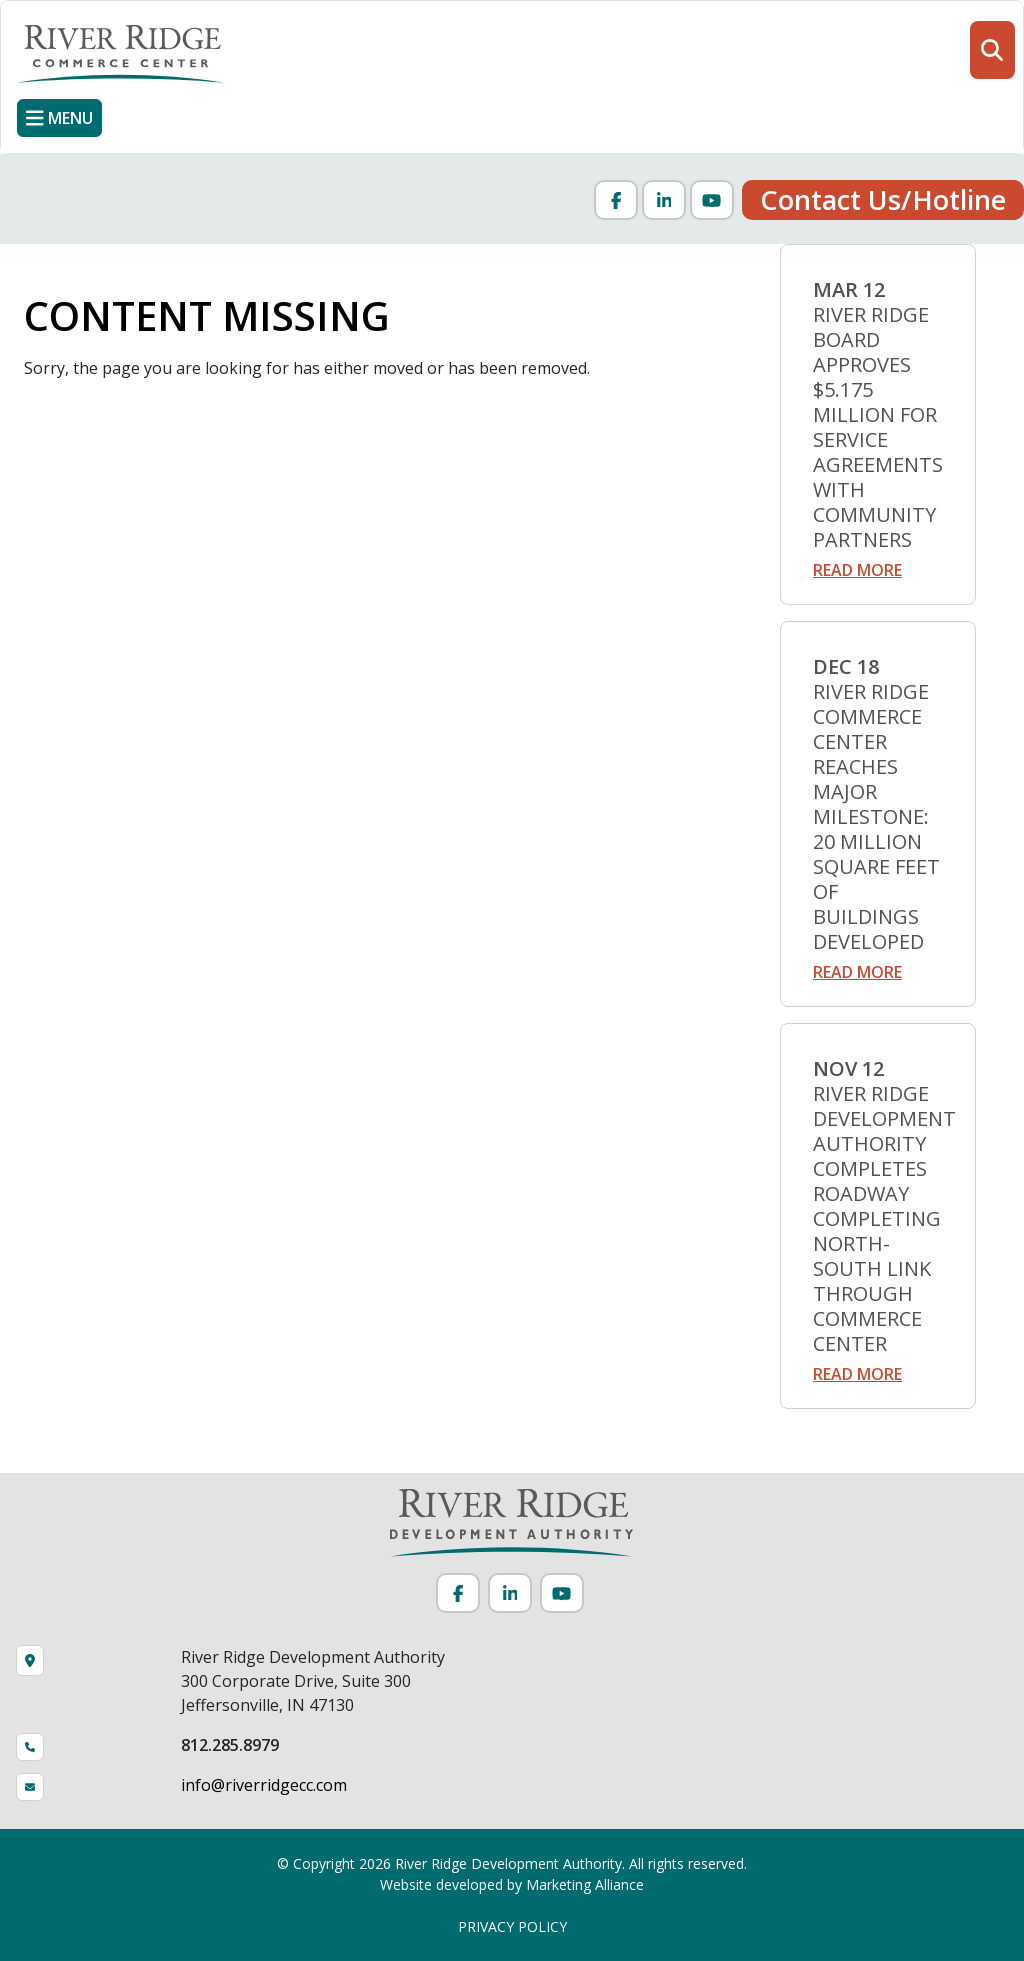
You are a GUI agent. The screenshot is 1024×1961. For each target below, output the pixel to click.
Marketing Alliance (585, 1884)
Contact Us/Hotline (883, 199)
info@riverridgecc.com (264, 1785)
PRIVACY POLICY (512, 1926)
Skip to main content (0, 17)
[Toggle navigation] (59, 118)
